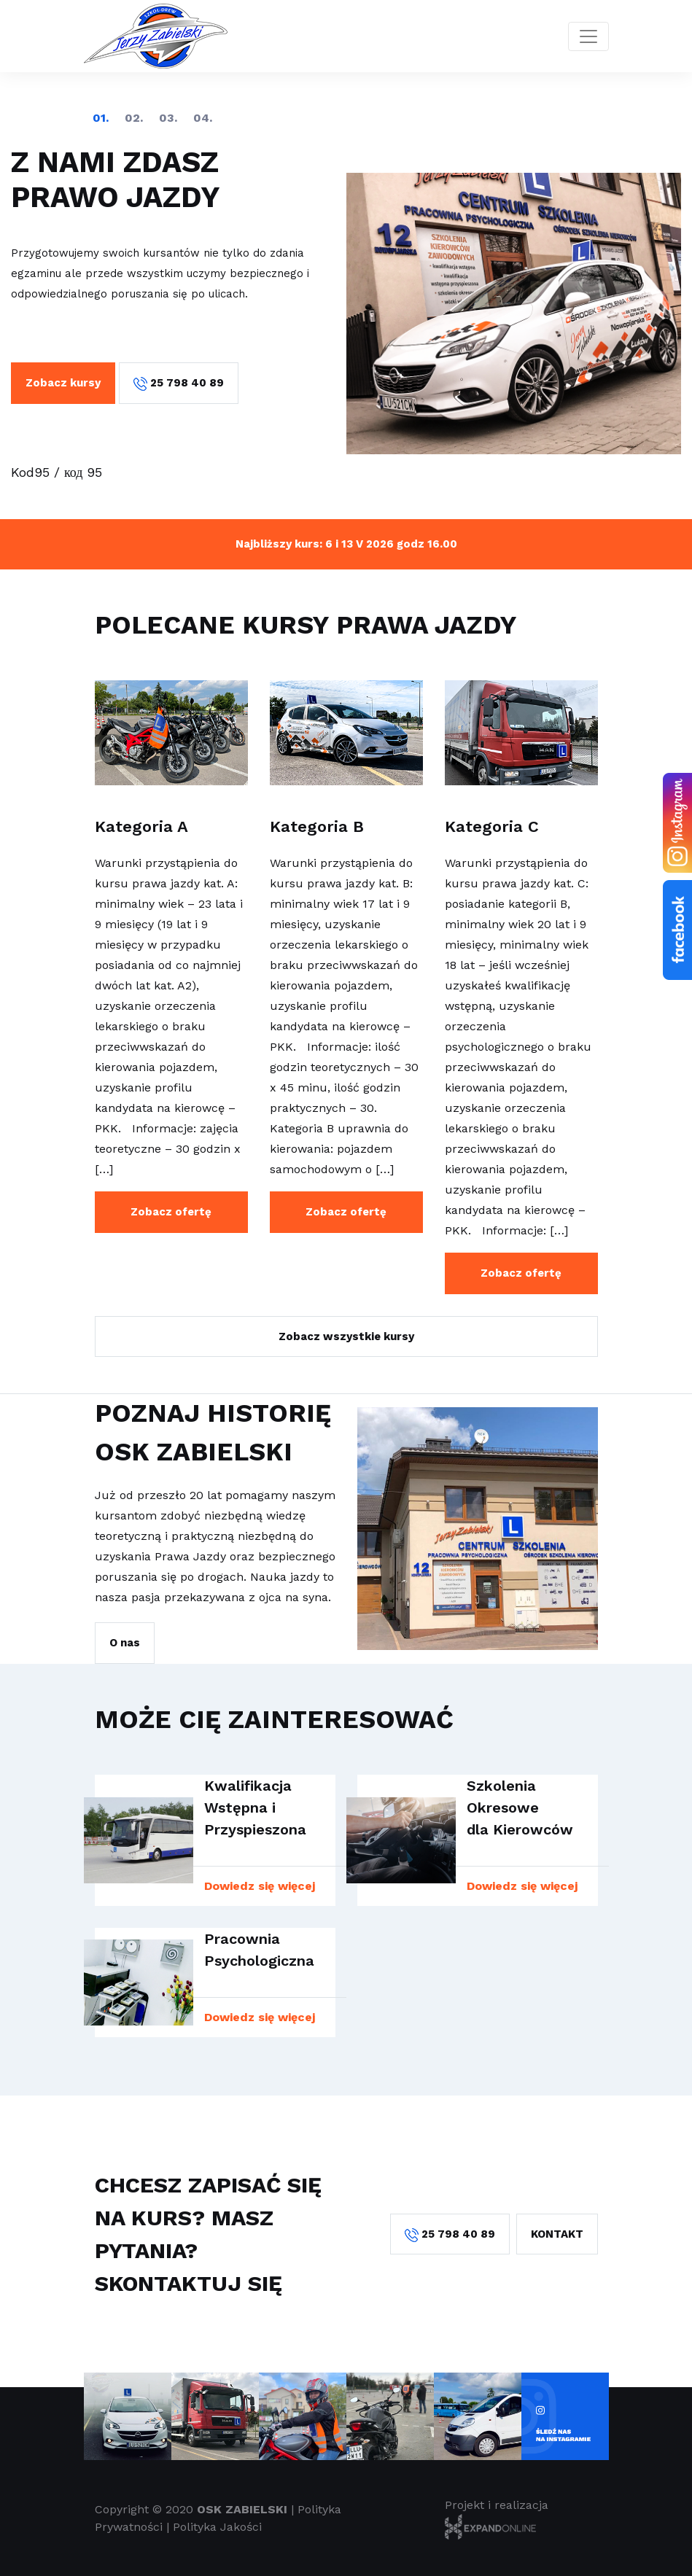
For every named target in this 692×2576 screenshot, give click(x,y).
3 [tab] (168, 118)
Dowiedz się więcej (259, 1886)
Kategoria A (141, 826)
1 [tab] (100, 118)
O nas (124, 1642)
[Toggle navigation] (588, 36)
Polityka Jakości (217, 2527)
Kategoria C (492, 826)
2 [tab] (133, 118)
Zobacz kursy (63, 382)
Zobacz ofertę (171, 1211)
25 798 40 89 (178, 383)
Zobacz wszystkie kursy (346, 1336)
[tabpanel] (346, 313)
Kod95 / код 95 (56, 472)
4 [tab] (203, 118)
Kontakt (557, 2234)
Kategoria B (317, 826)
